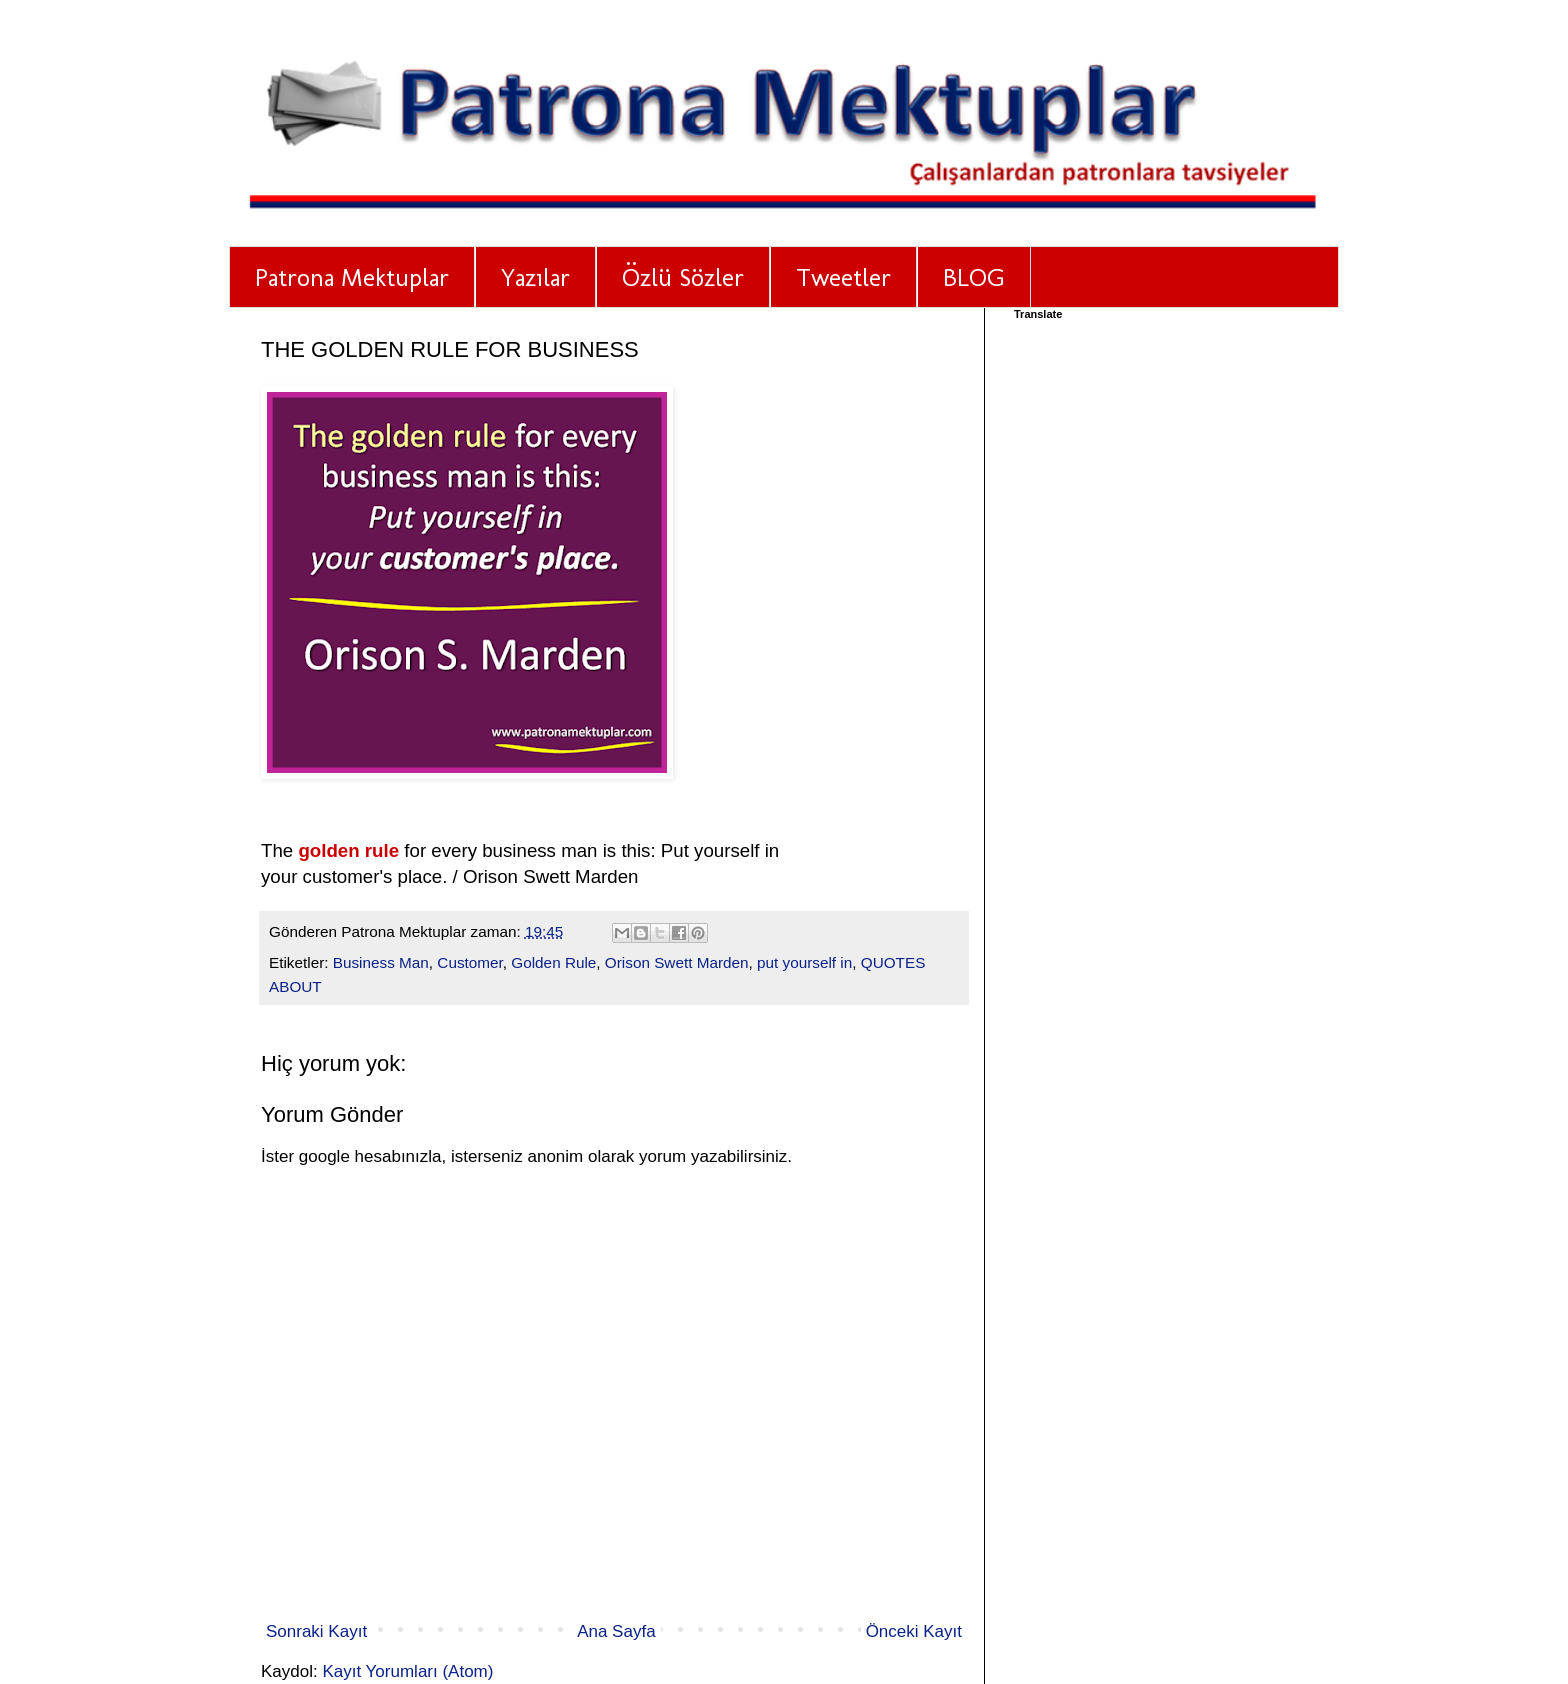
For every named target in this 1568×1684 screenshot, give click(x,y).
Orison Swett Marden (677, 962)
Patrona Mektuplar (352, 277)
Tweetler (843, 277)
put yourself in (804, 962)
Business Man (381, 962)
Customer (469, 962)
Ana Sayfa (616, 1631)
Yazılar (535, 277)
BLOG (974, 277)
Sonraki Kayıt (316, 1631)
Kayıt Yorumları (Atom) (407, 1671)
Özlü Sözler (683, 277)
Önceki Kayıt (914, 1631)
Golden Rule (553, 962)
